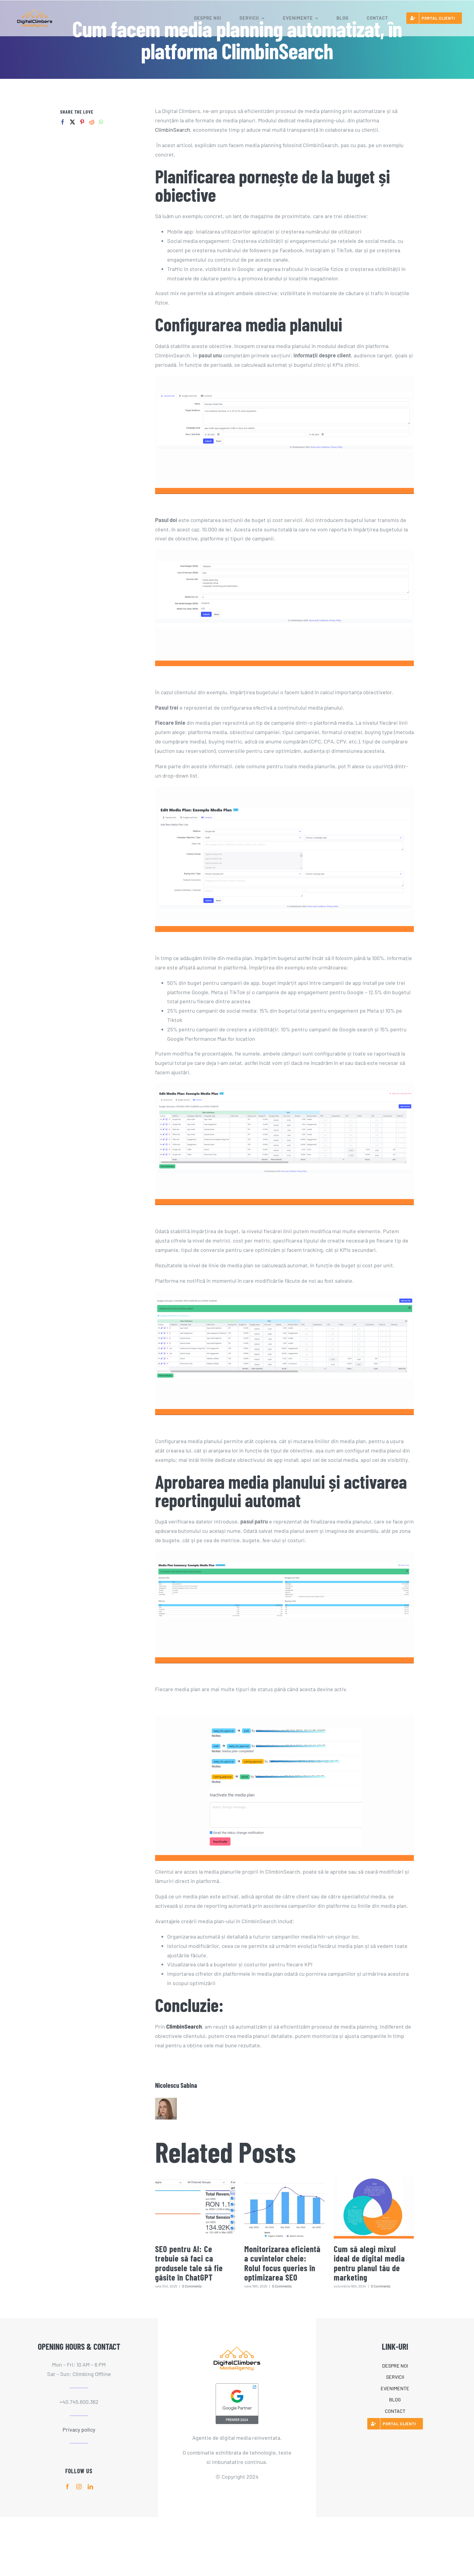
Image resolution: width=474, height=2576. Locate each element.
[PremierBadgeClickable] (237, 2384)
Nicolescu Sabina (176, 2085)
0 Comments (192, 2286)
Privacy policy (79, 2429)
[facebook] (67, 2486)
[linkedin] (90, 2486)
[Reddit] (91, 121)
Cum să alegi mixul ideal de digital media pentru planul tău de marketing (369, 2263)
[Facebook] (62, 121)
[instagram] (79, 2486)
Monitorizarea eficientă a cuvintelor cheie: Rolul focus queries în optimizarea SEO (282, 2263)
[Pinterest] (82, 121)
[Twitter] (72, 121)
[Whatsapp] (101, 121)
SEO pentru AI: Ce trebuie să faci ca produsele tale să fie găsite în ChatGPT (189, 2263)
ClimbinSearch (172, 129)
